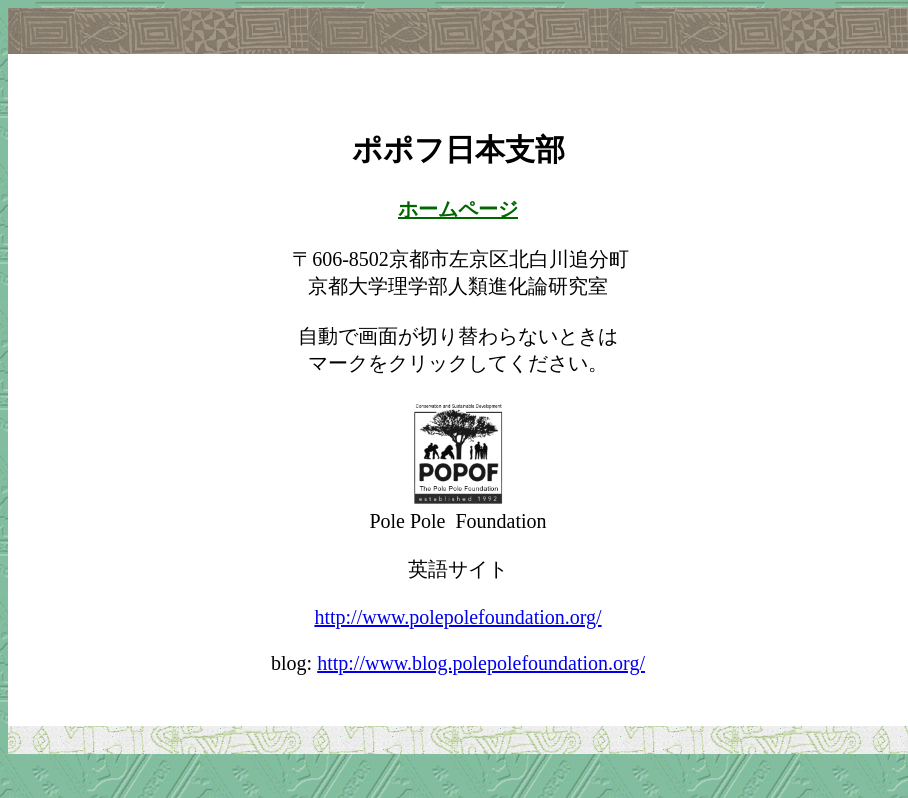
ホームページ (458, 209)
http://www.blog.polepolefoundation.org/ (481, 663)
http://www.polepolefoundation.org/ (457, 617)
